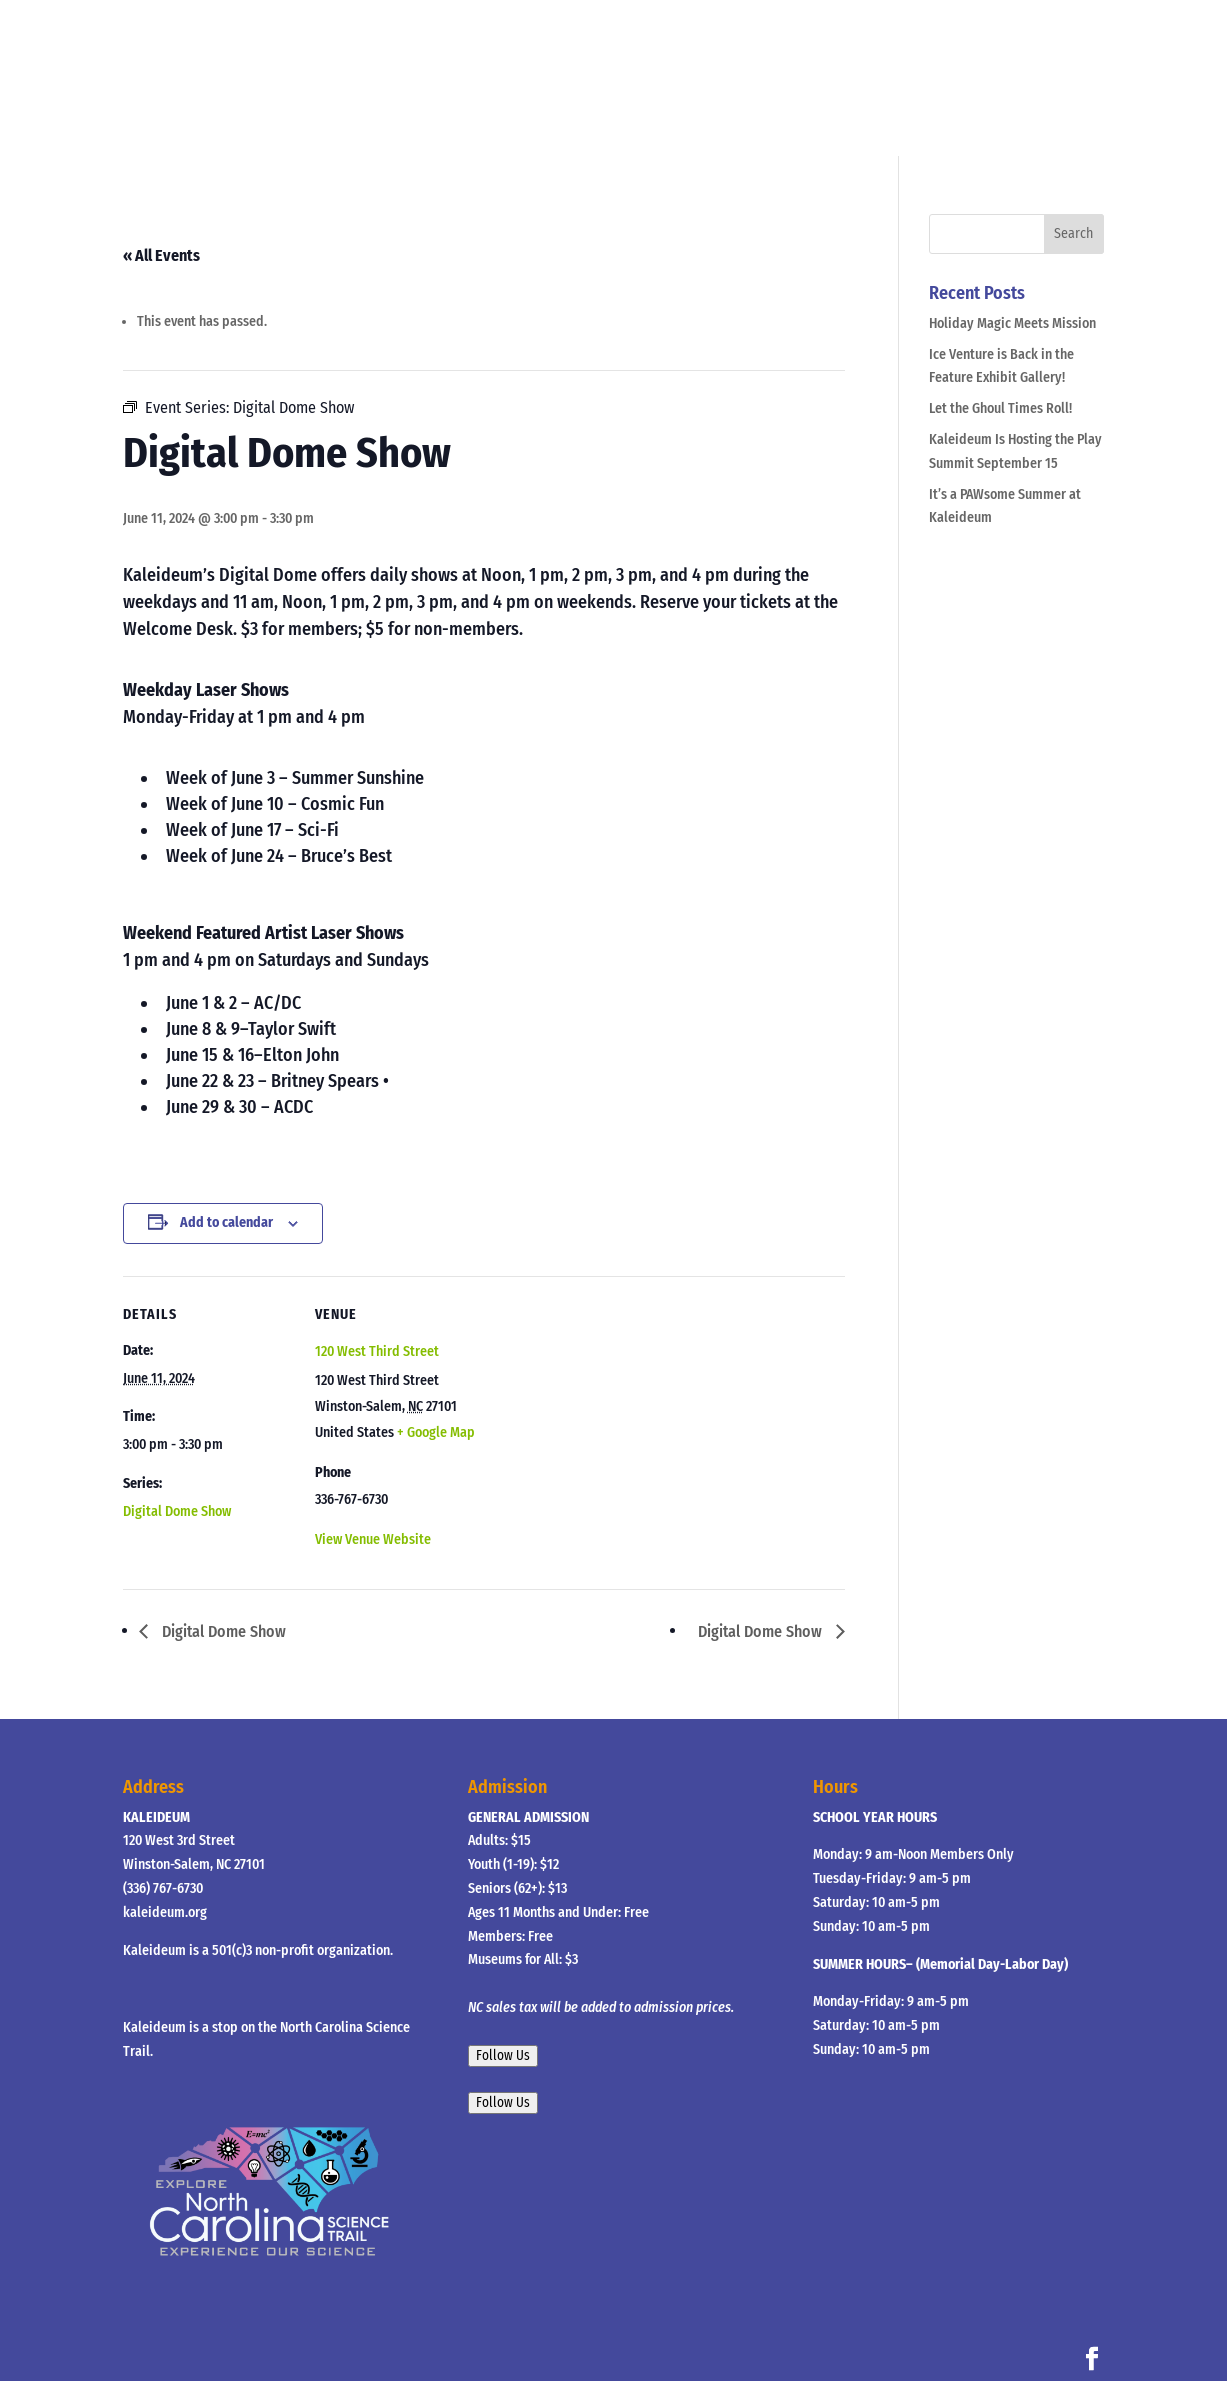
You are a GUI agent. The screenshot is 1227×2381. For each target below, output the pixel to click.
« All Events (161, 255)
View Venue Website (373, 1539)
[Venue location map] (612, 1414)
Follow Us (503, 2056)
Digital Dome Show (177, 1511)
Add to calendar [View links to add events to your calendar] (226, 1222)
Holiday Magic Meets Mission (1012, 323)
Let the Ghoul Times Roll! (1000, 408)
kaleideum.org (165, 1912)
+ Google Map (436, 1432)
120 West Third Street (377, 1351)
